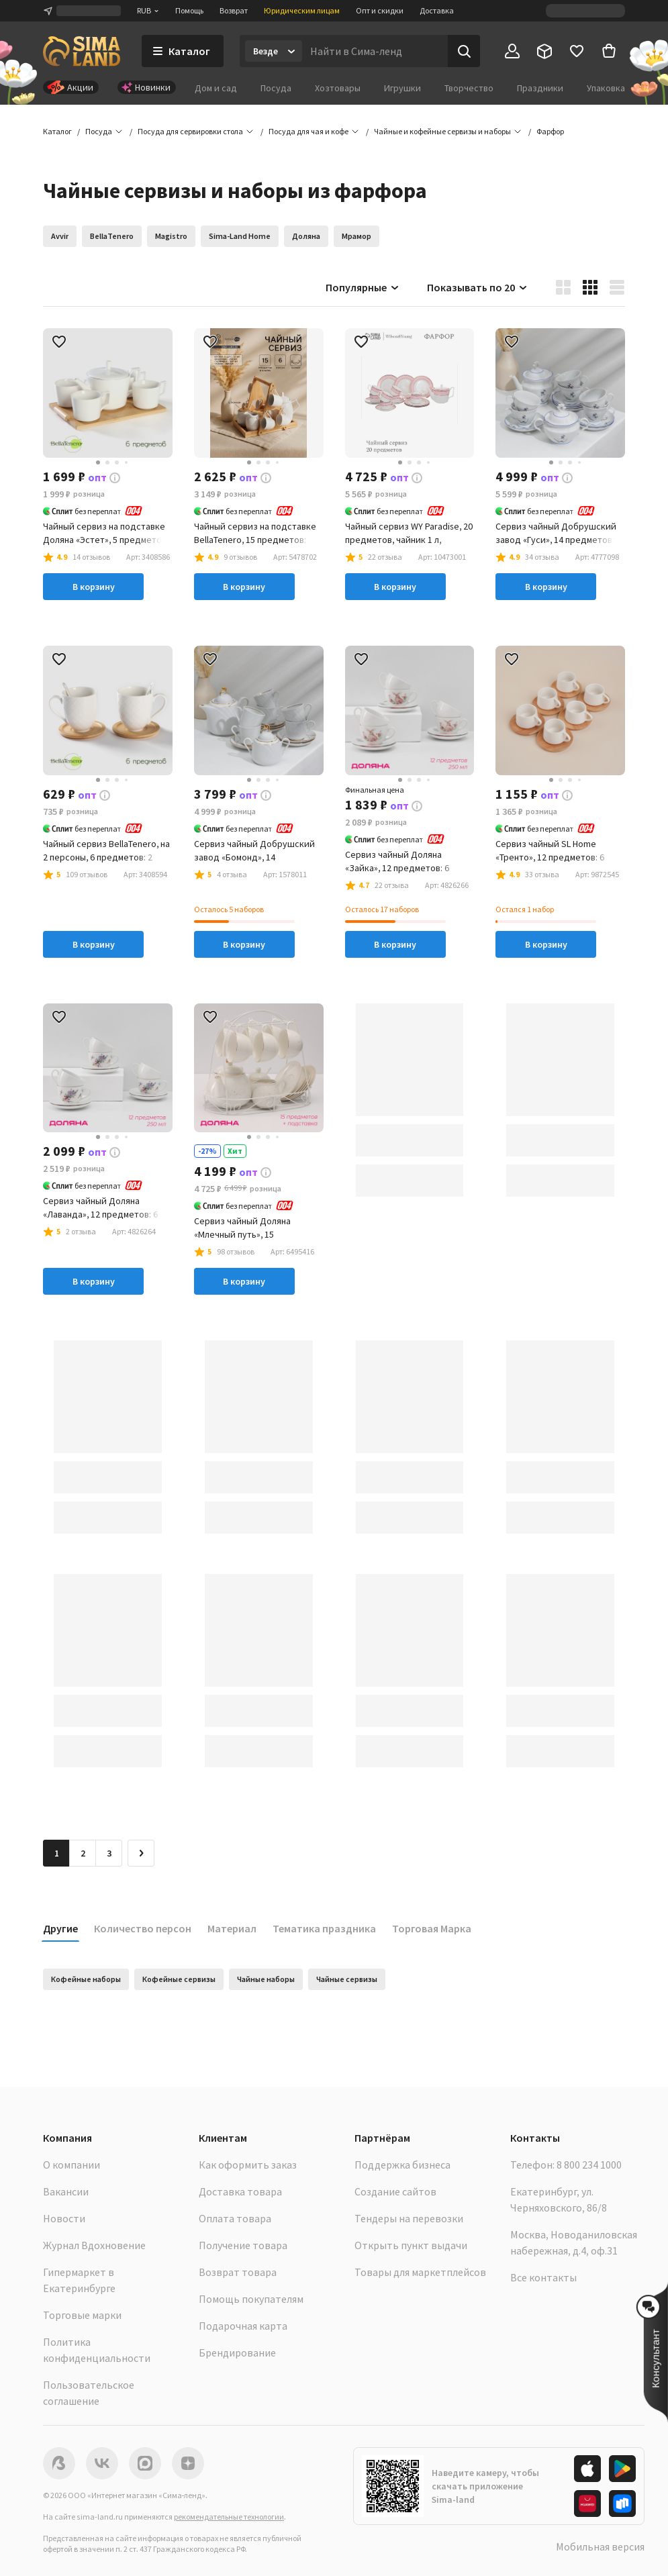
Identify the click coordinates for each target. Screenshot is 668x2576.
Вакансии (66, 2191)
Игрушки (402, 88)
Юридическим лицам (302, 10)
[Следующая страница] (141, 1853)
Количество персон (142, 1928)
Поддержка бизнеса (402, 2164)
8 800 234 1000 (589, 2164)
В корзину (94, 587)
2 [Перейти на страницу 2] (83, 1853)
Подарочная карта (243, 2325)
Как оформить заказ (248, 2164)
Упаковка (606, 88)
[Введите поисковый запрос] (375, 51)
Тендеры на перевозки (408, 2218)
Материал (231, 1928)
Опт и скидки (379, 10)
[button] (550, 131)
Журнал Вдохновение (94, 2245)
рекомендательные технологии (229, 2517)
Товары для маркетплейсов (420, 2272)
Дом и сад (216, 88)
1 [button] (56, 1853)
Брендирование (237, 2352)
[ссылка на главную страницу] (81, 51)
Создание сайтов (395, 2191)
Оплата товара (235, 2218)
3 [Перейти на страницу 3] (109, 1853)
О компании (71, 2164)
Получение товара (243, 2245)
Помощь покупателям (251, 2299)
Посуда (275, 88)
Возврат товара (238, 2272)
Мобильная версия (600, 2546)
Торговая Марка (431, 1928)
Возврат (234, 10)
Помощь (189, 10)
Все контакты (543, 2277)
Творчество (468, 88)
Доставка (437, 10)
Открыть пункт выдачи (410, 2245)
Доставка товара (240, 2191)
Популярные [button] (363, 287)
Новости (64, 2218)
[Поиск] (464, 51)
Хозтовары (338, 88)
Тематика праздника (324, 1928)
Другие (60, 1928)
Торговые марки (82, 2315)
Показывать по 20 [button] (477, 287)
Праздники (540, 88)
